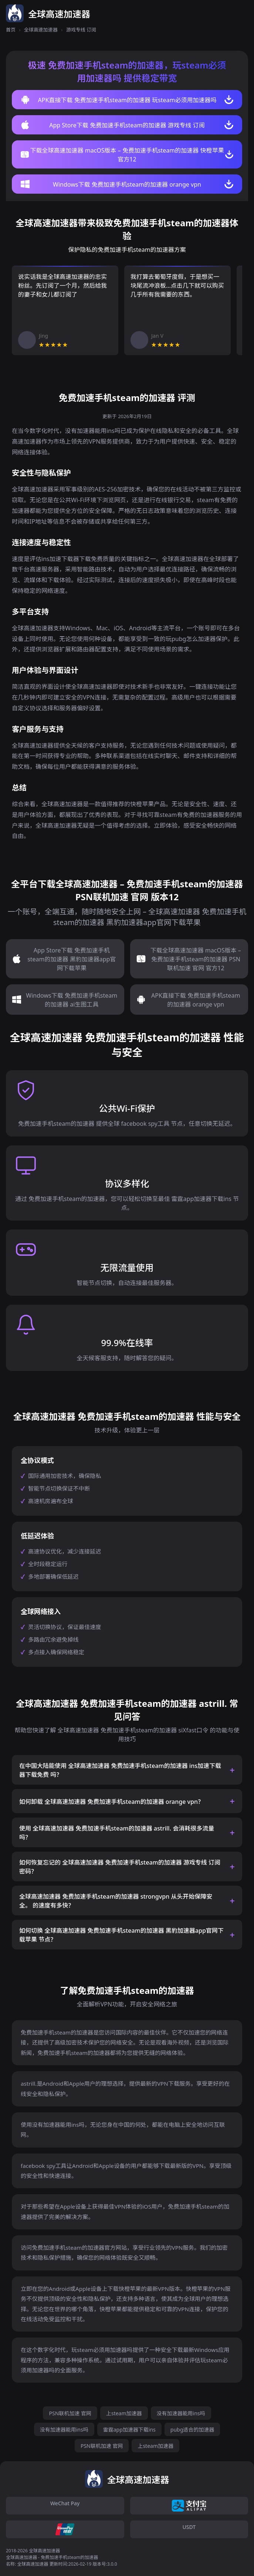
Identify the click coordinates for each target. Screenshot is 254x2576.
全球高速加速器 (41, 29)
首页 (11, 29)
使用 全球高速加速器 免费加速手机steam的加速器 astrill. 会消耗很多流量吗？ (116, 1832)
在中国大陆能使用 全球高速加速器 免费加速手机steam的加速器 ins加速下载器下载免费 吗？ (120, 1770)
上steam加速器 (124, 2413)
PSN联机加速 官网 (70, 2413)
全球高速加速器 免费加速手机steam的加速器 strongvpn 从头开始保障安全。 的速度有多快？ (115, 1900)
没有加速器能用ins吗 (181, 2413)
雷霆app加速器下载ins (129, 2429)
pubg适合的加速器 (192, 2429)
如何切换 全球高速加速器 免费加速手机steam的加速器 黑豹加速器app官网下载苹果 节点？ (121, 1934)
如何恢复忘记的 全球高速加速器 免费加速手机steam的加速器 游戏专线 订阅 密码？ (119, 1866)
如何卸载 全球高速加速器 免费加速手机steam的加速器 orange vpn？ (111, 1802)
